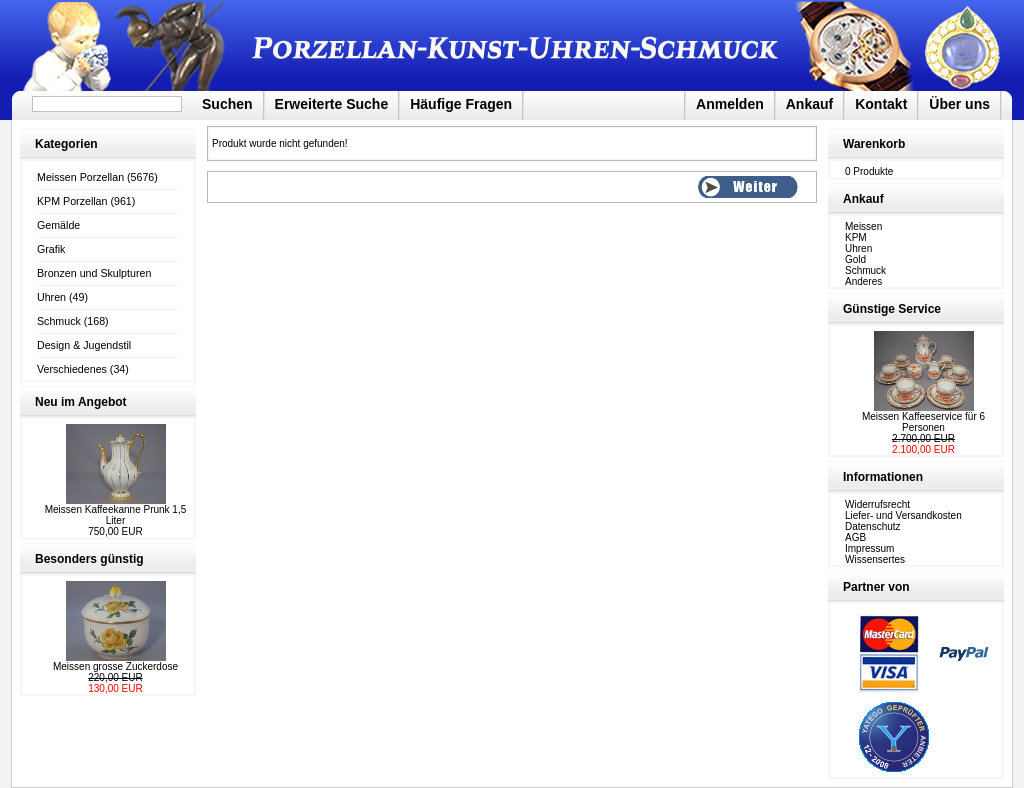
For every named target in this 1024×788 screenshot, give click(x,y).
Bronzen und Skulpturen (94, 273)
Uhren (51, 297)
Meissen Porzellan (80, 177)
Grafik (51, 249)
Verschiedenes (72, 369)
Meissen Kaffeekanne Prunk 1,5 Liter (116, 515)
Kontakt (881, 104)
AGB (855, 537)
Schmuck (59, 321)
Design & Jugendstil (84, 345)
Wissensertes (875, 559)
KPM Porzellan (72, 201)
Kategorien (66, 144)
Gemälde (58, 225)
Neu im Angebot (81, 402)
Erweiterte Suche (332, 104)
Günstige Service (892, 309)
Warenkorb (874, 144)
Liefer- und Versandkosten (903, 515)
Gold (855, 259)
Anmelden (730, 104)
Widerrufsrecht (877, 504)
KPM (856, 237)
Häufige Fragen (461, 104)
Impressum (869, 548)
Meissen (863, 226)
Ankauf (809, 104)
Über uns (959, 104)
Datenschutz (873, 526)
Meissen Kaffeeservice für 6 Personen (923, 422)
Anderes (863, 281)
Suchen (227, 104)
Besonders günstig (89, 559)
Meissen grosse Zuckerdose (115, 666)
